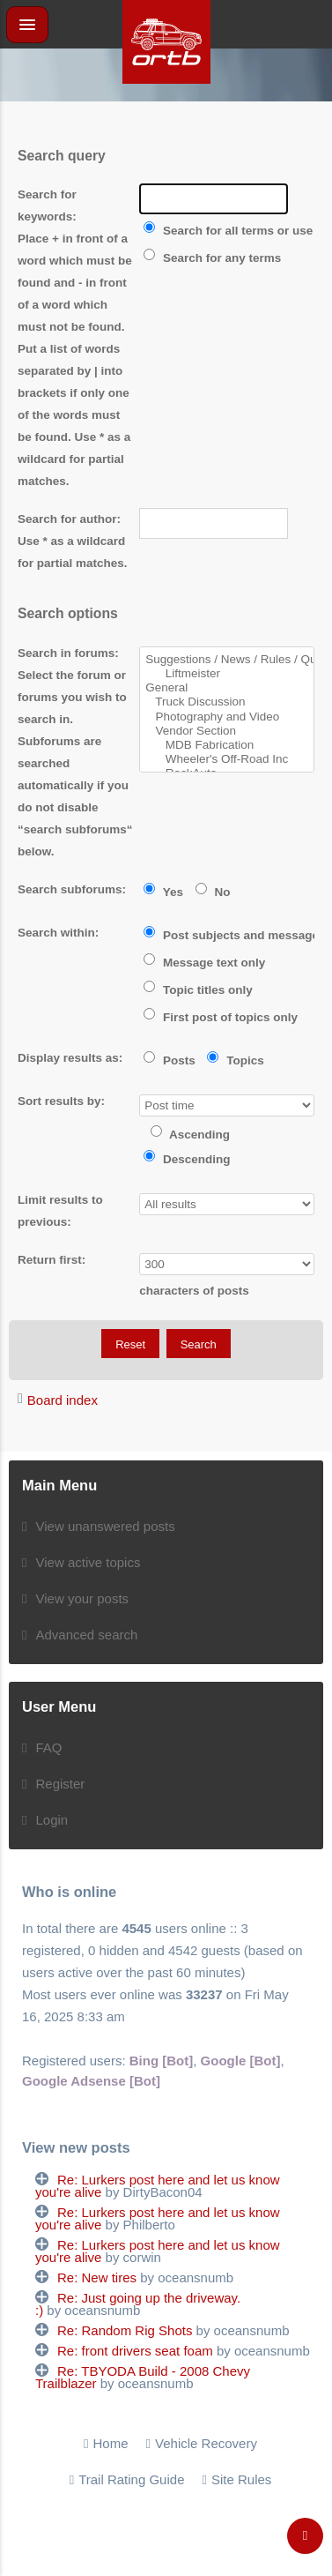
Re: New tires (96, 2277)
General (226, 688)
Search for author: (69, 519)
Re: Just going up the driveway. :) (137, 2304)
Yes (163, 892)
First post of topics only (221, 1017)
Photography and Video (226, 717)
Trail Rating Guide (131, 2479)
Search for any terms (212, 258)
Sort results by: (61, 1101)
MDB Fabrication (226, 745)
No (213, 892)
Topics (235, 1060)
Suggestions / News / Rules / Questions (226, 660)
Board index (62, 1400)
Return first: (51, 1259)
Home (111, 2443)
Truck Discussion (226, 702)
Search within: (58, 932)
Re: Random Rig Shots (124, 2330)
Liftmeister (226, 674)
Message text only (204, 962)
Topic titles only (198, 990)
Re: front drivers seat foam (135, 2350)
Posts (170, 1060)
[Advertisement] (166, 123)
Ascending (190, 1134)
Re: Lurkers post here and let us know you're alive (157, 2185)
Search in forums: (68, 653)
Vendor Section (226, 731)
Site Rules (241, 2479)
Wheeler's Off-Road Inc (226, 759)
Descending (187, 1159)
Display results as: (70, 1057)
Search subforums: (72, 889)
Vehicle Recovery (206, 2443)
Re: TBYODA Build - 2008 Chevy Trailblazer (142, 2377)
